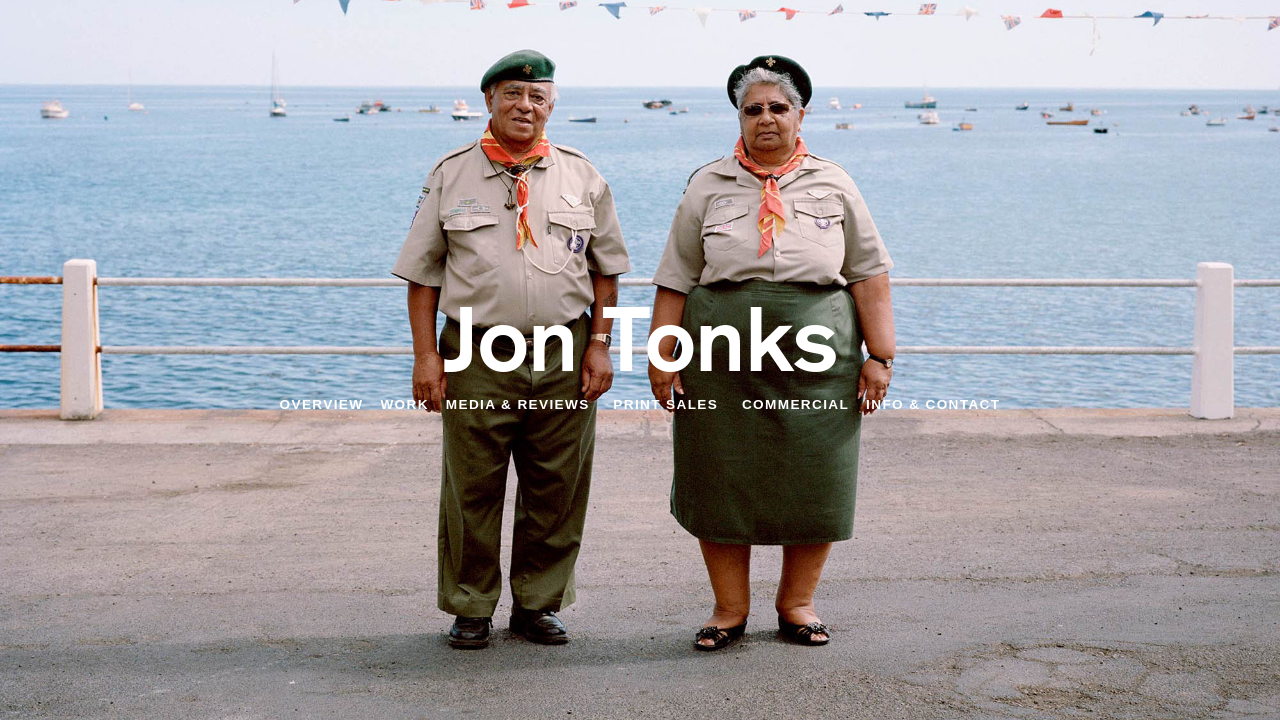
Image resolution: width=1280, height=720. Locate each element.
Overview (322, 404)
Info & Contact (933, 404)
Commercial (795, 404)
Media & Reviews (518, 404)
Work (404, 404)
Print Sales (665, 404)
